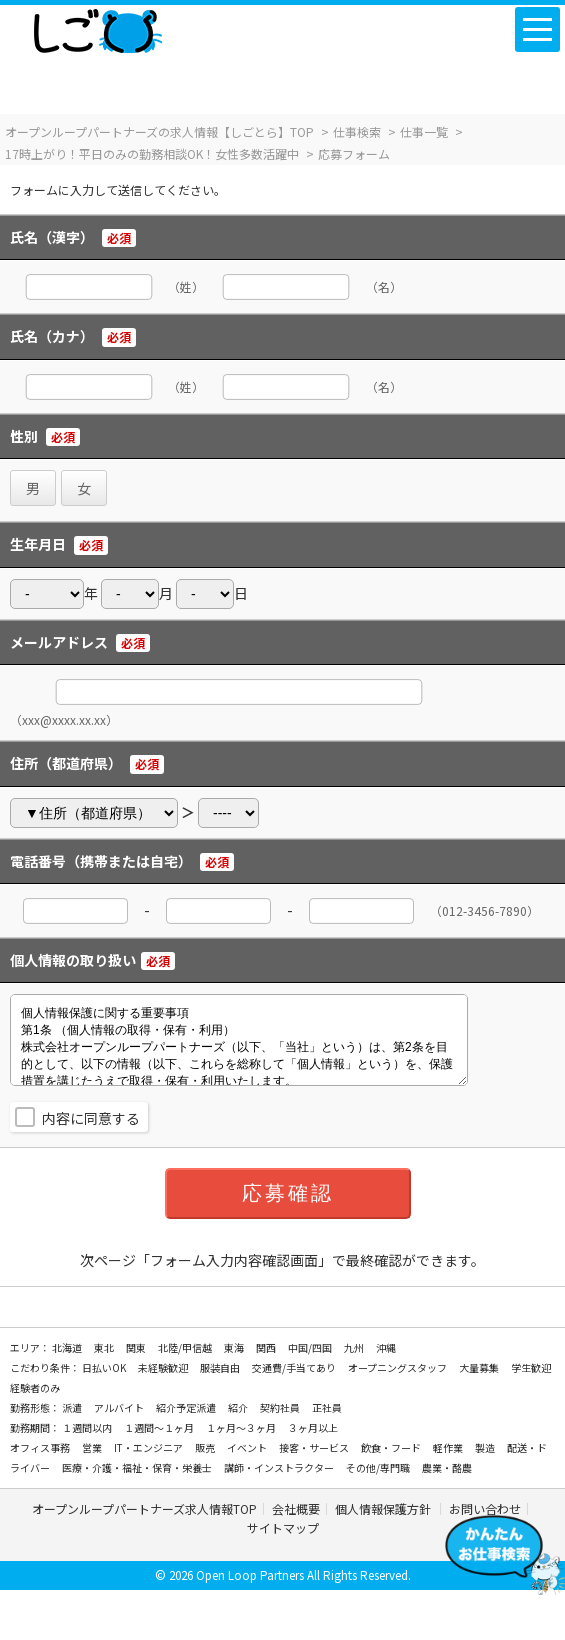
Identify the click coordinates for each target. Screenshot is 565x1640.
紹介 (239, 1407)
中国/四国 (311, 1347)
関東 (137, 1347)
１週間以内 (88, 1427)
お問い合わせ (485, 1508)
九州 (355, 1347)
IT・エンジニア (149, 1447)
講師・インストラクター (280, 1467)
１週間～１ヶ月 (160, 1427)
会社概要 (296, 1508)
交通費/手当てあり (295, 1367)
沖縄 (386, 1347)
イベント (248, 1447)
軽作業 (449, 1447)
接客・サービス (315, 1447)
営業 (93, 1447)
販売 (206, 1447)
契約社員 (281, 1407)
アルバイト (120, 1407)
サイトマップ (283, 1527)
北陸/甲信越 (186, 1347)
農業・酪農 (447, 1467)
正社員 (327, 1407)
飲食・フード (392, 1447)
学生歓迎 (531, 1367)
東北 (105, 1347)
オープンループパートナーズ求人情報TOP (144, 1508)
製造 (486, 1447)
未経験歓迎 (164, 1367)
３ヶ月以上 (313, 1427)
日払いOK (105, 1367)
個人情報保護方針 (384, 1508)
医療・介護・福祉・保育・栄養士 (138, 1467)
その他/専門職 (379, 1467)
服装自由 (221, 1367)
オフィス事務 (41, 1447)
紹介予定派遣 (187, 1407)
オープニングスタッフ (398, 1367)
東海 (235, 1347)
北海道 (68, 1347)
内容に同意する (91, 1118)
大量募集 (480, 1367)
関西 (267, 1347)
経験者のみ (35, 1387)
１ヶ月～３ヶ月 (242, 1427)
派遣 (73, 1407)
